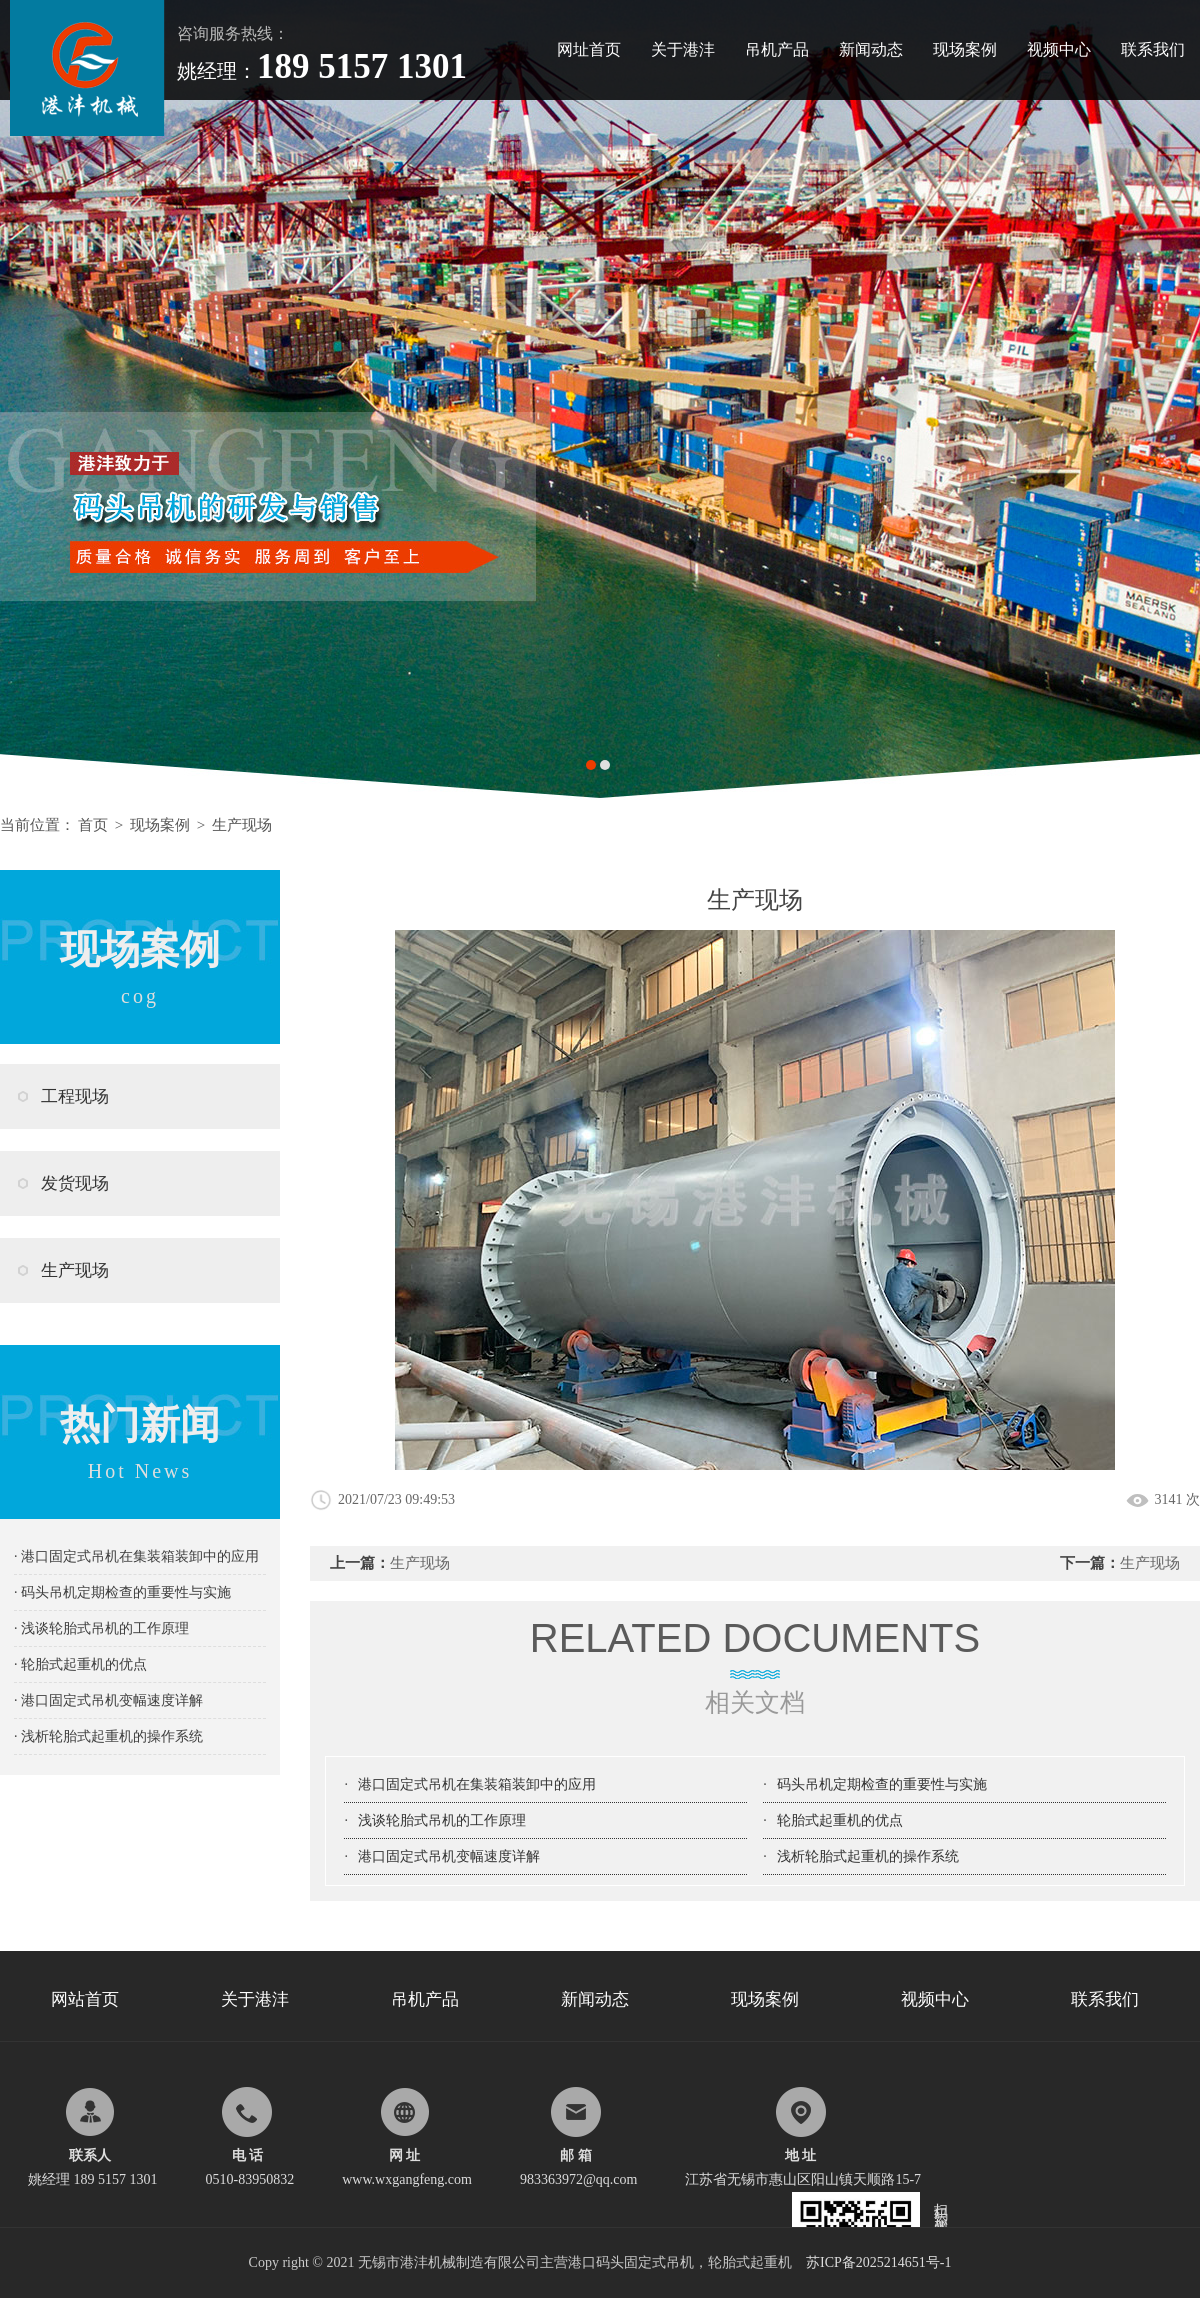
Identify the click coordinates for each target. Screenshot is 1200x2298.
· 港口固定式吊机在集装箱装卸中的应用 (136, 1556)
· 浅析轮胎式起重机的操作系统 (108, 1736)
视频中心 (1059, 49)
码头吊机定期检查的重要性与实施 (882, 1784)
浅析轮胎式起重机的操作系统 (868, 1856)
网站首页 (85, 1999)
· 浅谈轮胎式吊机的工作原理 (101, 1628)
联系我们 (1153, 49)
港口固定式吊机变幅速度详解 (449, 1856)
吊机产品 (777, 49)
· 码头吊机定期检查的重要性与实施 (122, 1592)
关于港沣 (683, 49)
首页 (93, 825)
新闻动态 (871, 49)
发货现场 (75, 1183)
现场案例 (965, 49)
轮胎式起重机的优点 (840, 1820)
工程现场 (75, 1096)
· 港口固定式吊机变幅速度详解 (108, 1700)
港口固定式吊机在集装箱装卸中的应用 (477, 1784)
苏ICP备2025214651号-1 (878, 2262)
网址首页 (589, 49)
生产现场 (242, 825)
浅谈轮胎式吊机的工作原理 (442, 1820)
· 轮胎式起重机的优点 (80, 1664)
